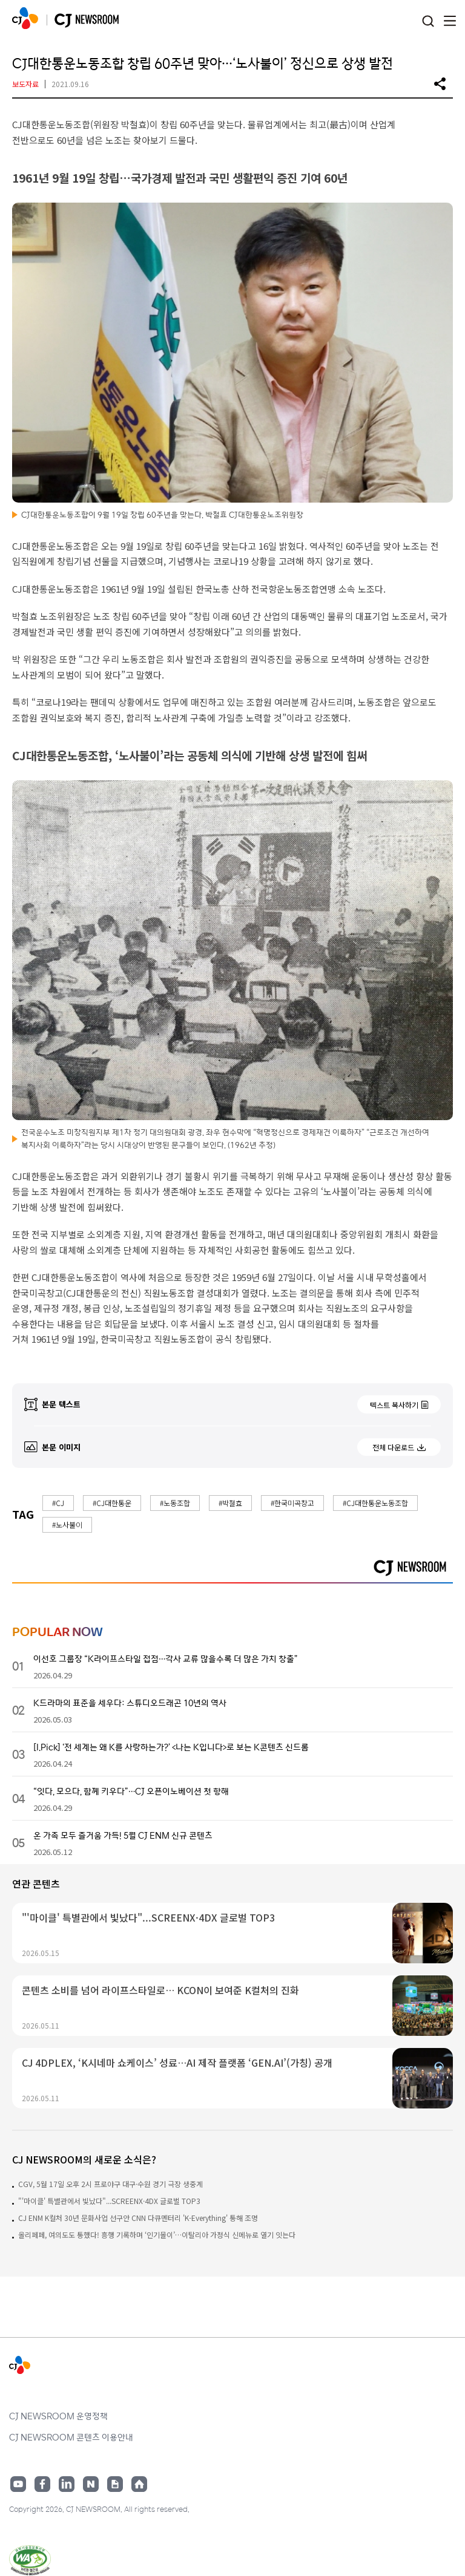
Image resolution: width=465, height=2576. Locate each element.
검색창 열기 (428, 21)
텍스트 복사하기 (394, 1405)
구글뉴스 (115, 2484)
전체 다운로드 (393, 1447)
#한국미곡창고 (292, 1503)
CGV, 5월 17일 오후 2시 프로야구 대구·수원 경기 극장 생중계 (110, 2184)
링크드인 (67, 2484)
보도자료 (25, 84)
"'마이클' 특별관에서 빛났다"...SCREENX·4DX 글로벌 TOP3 (109, 2201)
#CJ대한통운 (112, 1503)
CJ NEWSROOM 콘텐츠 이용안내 (71, 2437)
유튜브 (18, 2484)
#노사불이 (67, 1524)
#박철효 (230, 1503)
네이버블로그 (91, 2484)
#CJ (58, 1503)
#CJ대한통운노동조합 (375, 1503)
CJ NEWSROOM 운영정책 (58, 2416)
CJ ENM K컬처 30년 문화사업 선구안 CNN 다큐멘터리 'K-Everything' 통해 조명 (138, 2217)
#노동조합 (175, 1503)
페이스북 (42, 2484)
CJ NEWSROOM (25, 18)
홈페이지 (139, 2484)
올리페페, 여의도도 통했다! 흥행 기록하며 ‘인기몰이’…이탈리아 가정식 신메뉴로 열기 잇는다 (156, 2234)
